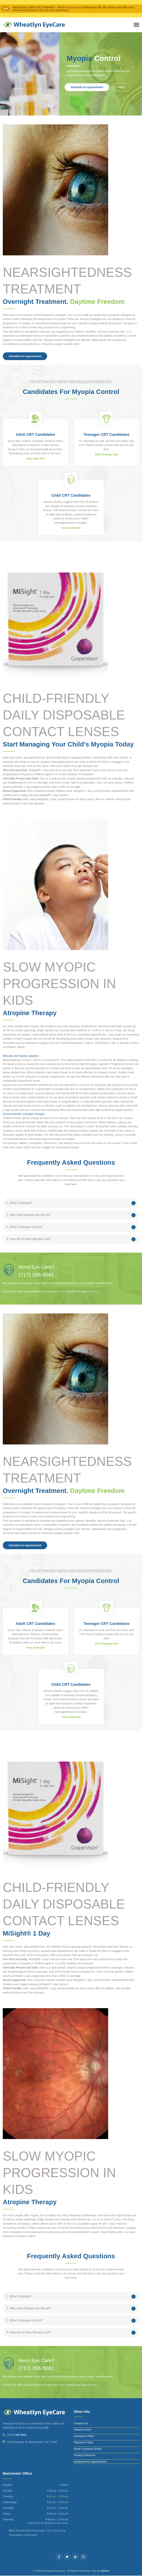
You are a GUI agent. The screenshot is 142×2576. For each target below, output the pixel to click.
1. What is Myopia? (19, 1202)
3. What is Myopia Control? (24, 1227)
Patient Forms (82, 2429)
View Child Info (71, 527)
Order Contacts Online (88, 2448)
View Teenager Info (106, 454)
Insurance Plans (84, 2436)
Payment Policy (83, 2442)
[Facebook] (59, 2557)
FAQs (121, 87)
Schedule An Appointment (87, 87)
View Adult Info (35, 458)
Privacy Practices (84, 2455)
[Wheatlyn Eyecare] (34, 25)
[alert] (71, 8)
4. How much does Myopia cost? (28, 1239)
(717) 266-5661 (17, 2434)
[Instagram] (83, 2557)
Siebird (105, 2570)
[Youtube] (75, 2557)
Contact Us (81, 2423)
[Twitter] (67, 2557)
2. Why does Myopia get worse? (28, 1214)
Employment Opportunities (90, 2461)
